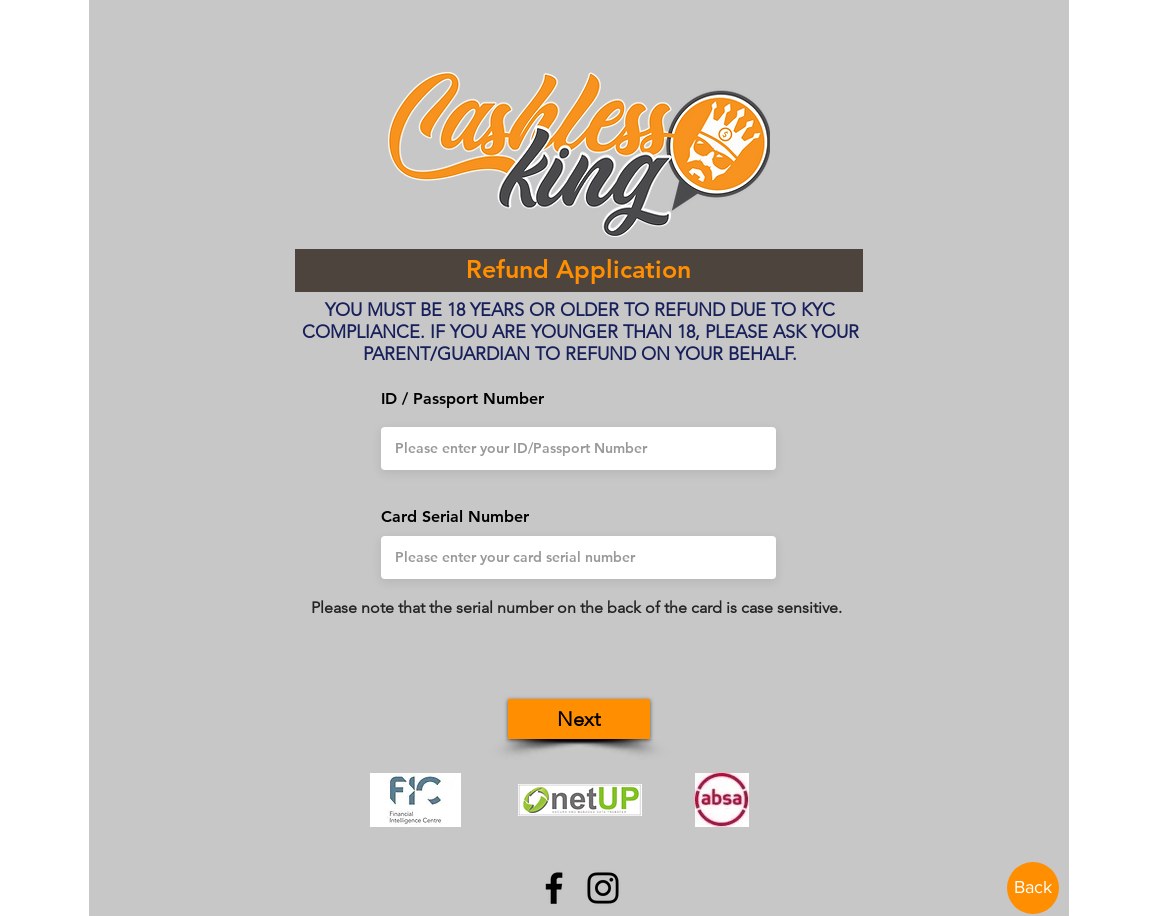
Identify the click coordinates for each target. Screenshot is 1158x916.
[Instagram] (603, 888)
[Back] (1033, 888)
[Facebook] (554, 888)
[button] (579, 719)
